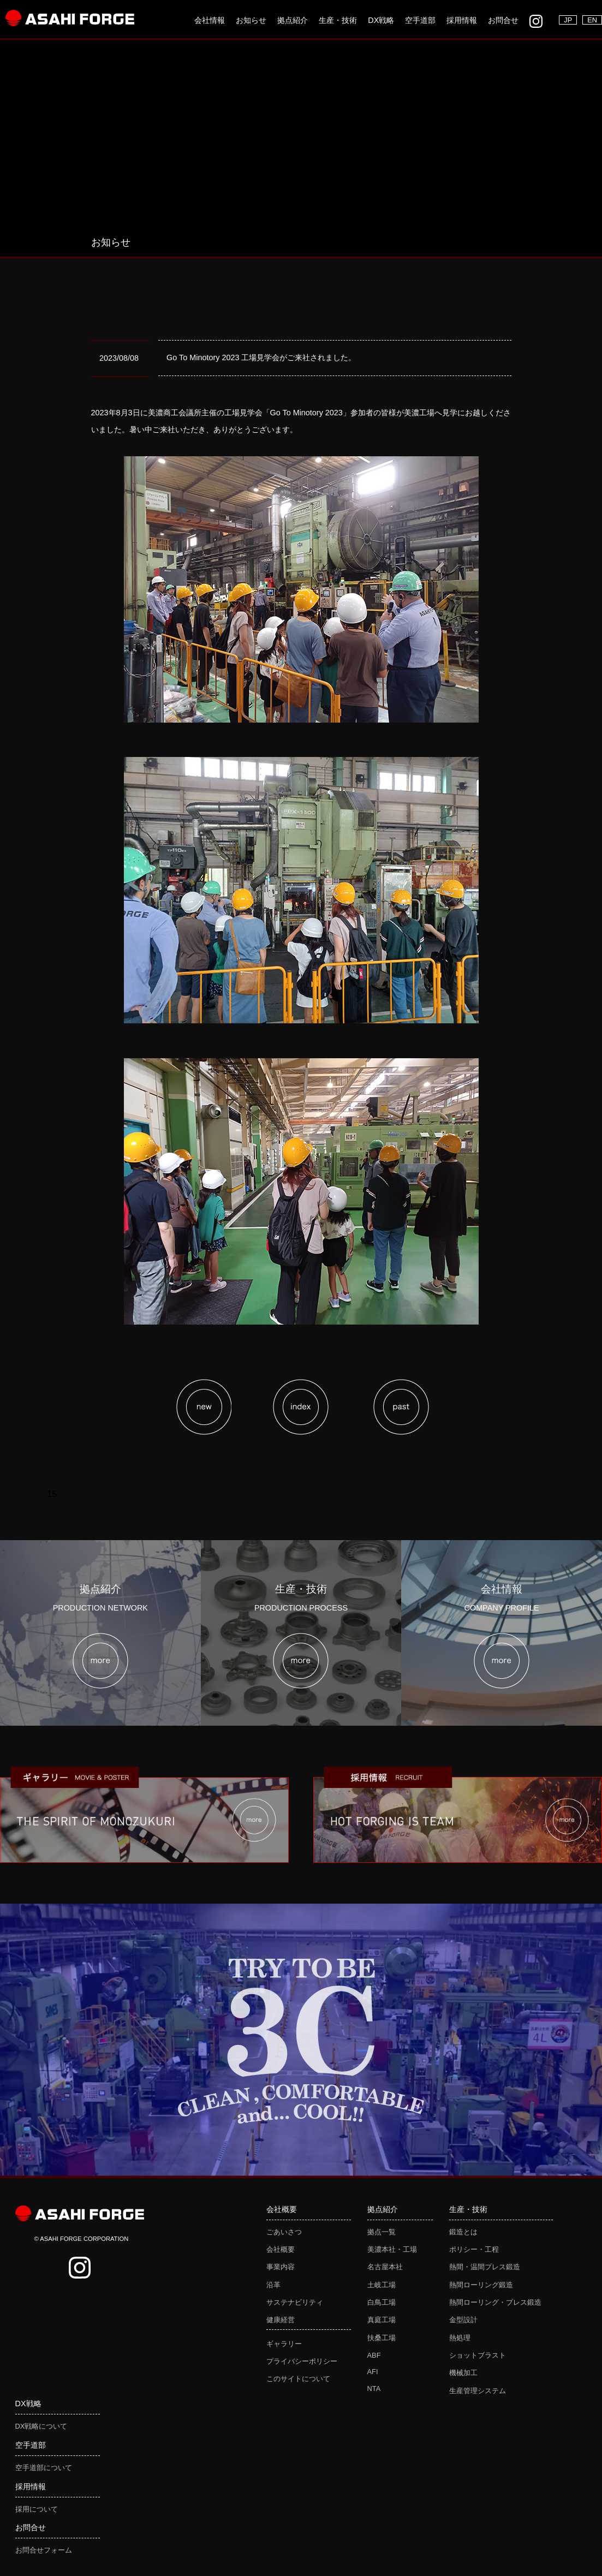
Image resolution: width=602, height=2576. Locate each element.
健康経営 (280, 2320)
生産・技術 (338, 20)
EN (592, 20)
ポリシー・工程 (474, 2249)
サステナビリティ (294, 2302)
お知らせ (251, 20)
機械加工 (463, 2373)
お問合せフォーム (43, 2550)
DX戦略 (381, 20)
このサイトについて (298, 2379)
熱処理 (459, 2338)
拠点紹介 (292, 20)
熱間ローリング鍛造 (481, 2285)
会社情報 (209, 20)
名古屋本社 (385, 2267)
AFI (372, 2372)
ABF (374, 2355)
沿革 (273, 2285)
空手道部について (43, 2468)
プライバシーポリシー (301, 2361)
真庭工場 (381, 2320)
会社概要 (280, 2249)
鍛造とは (463, 2232)
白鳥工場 (381, 2302)
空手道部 (420, 20)
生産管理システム (477, 2391)
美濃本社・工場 (392, 2249)
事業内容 (280, 2267)
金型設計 (463, 2320)
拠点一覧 (381, 2232)
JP (568, 20)
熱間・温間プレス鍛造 (484, 2267)
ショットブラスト (477, 2355)
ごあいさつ (284, 2232)
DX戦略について (41, 2426)
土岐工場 (381, 2285)
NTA (374, 2388)
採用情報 (461, 20)
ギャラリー (284, 2344)
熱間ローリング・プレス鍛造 (495, 2302)
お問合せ (503, 20)
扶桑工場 (381, 2338)
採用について (36, 2509)
